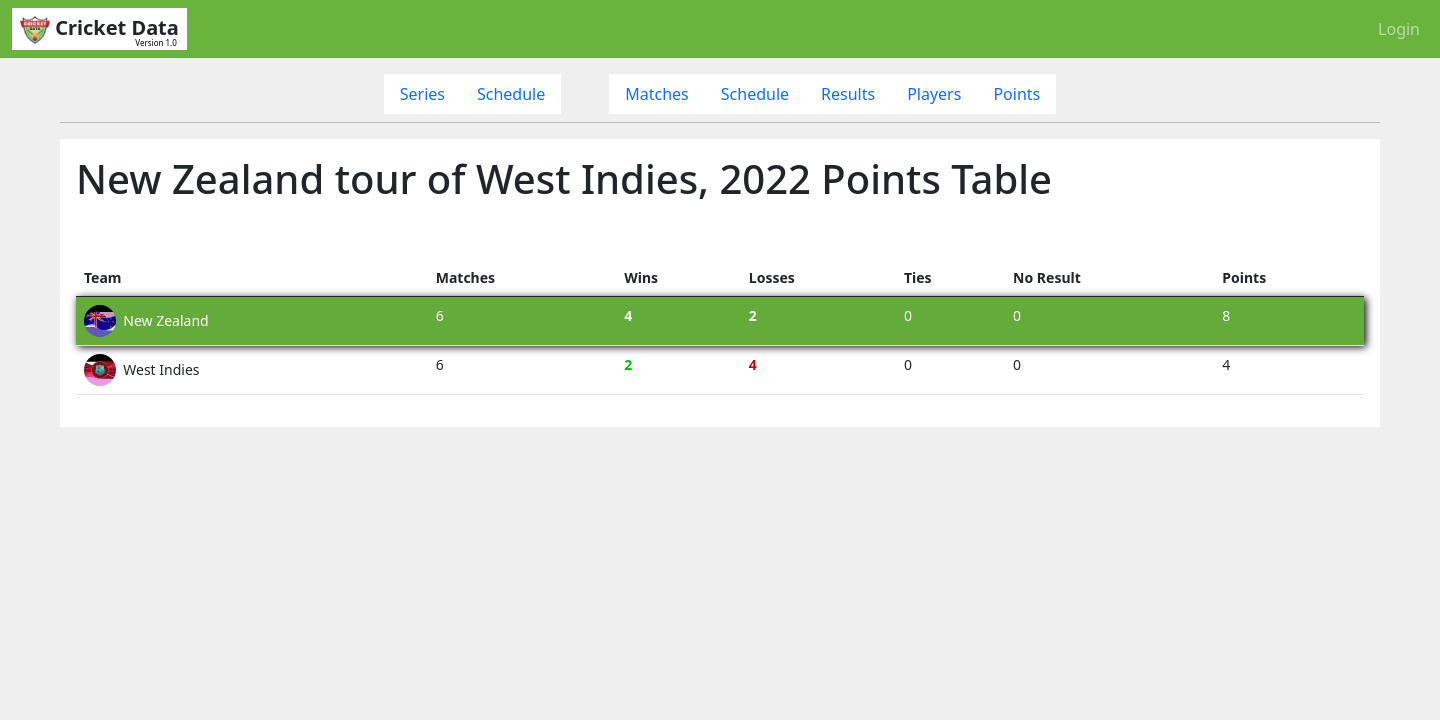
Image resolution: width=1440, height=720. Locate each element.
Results (848, 94)
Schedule (511, 94)
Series (422, 94)
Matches (657, 94)
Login (1399, 29)
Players (934, 94)
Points (1016, 94)
